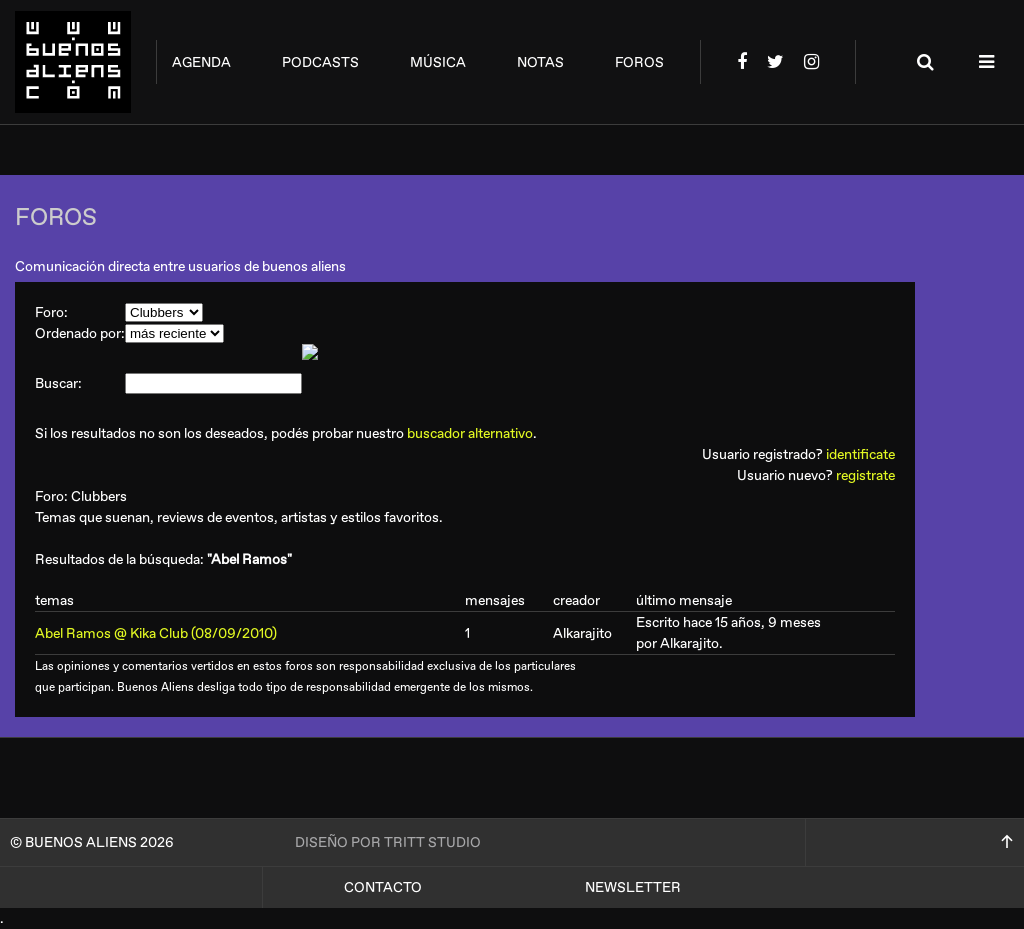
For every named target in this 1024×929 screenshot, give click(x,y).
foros (639, 62)
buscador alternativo (470, 433)
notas (540, 62)
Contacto (383, 887)
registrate (865, 475)
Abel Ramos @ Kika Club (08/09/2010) (156, 633)
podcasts (320, 62)
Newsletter (633, 887)
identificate (860, 454)
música (438, 62)
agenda (201, 62)
